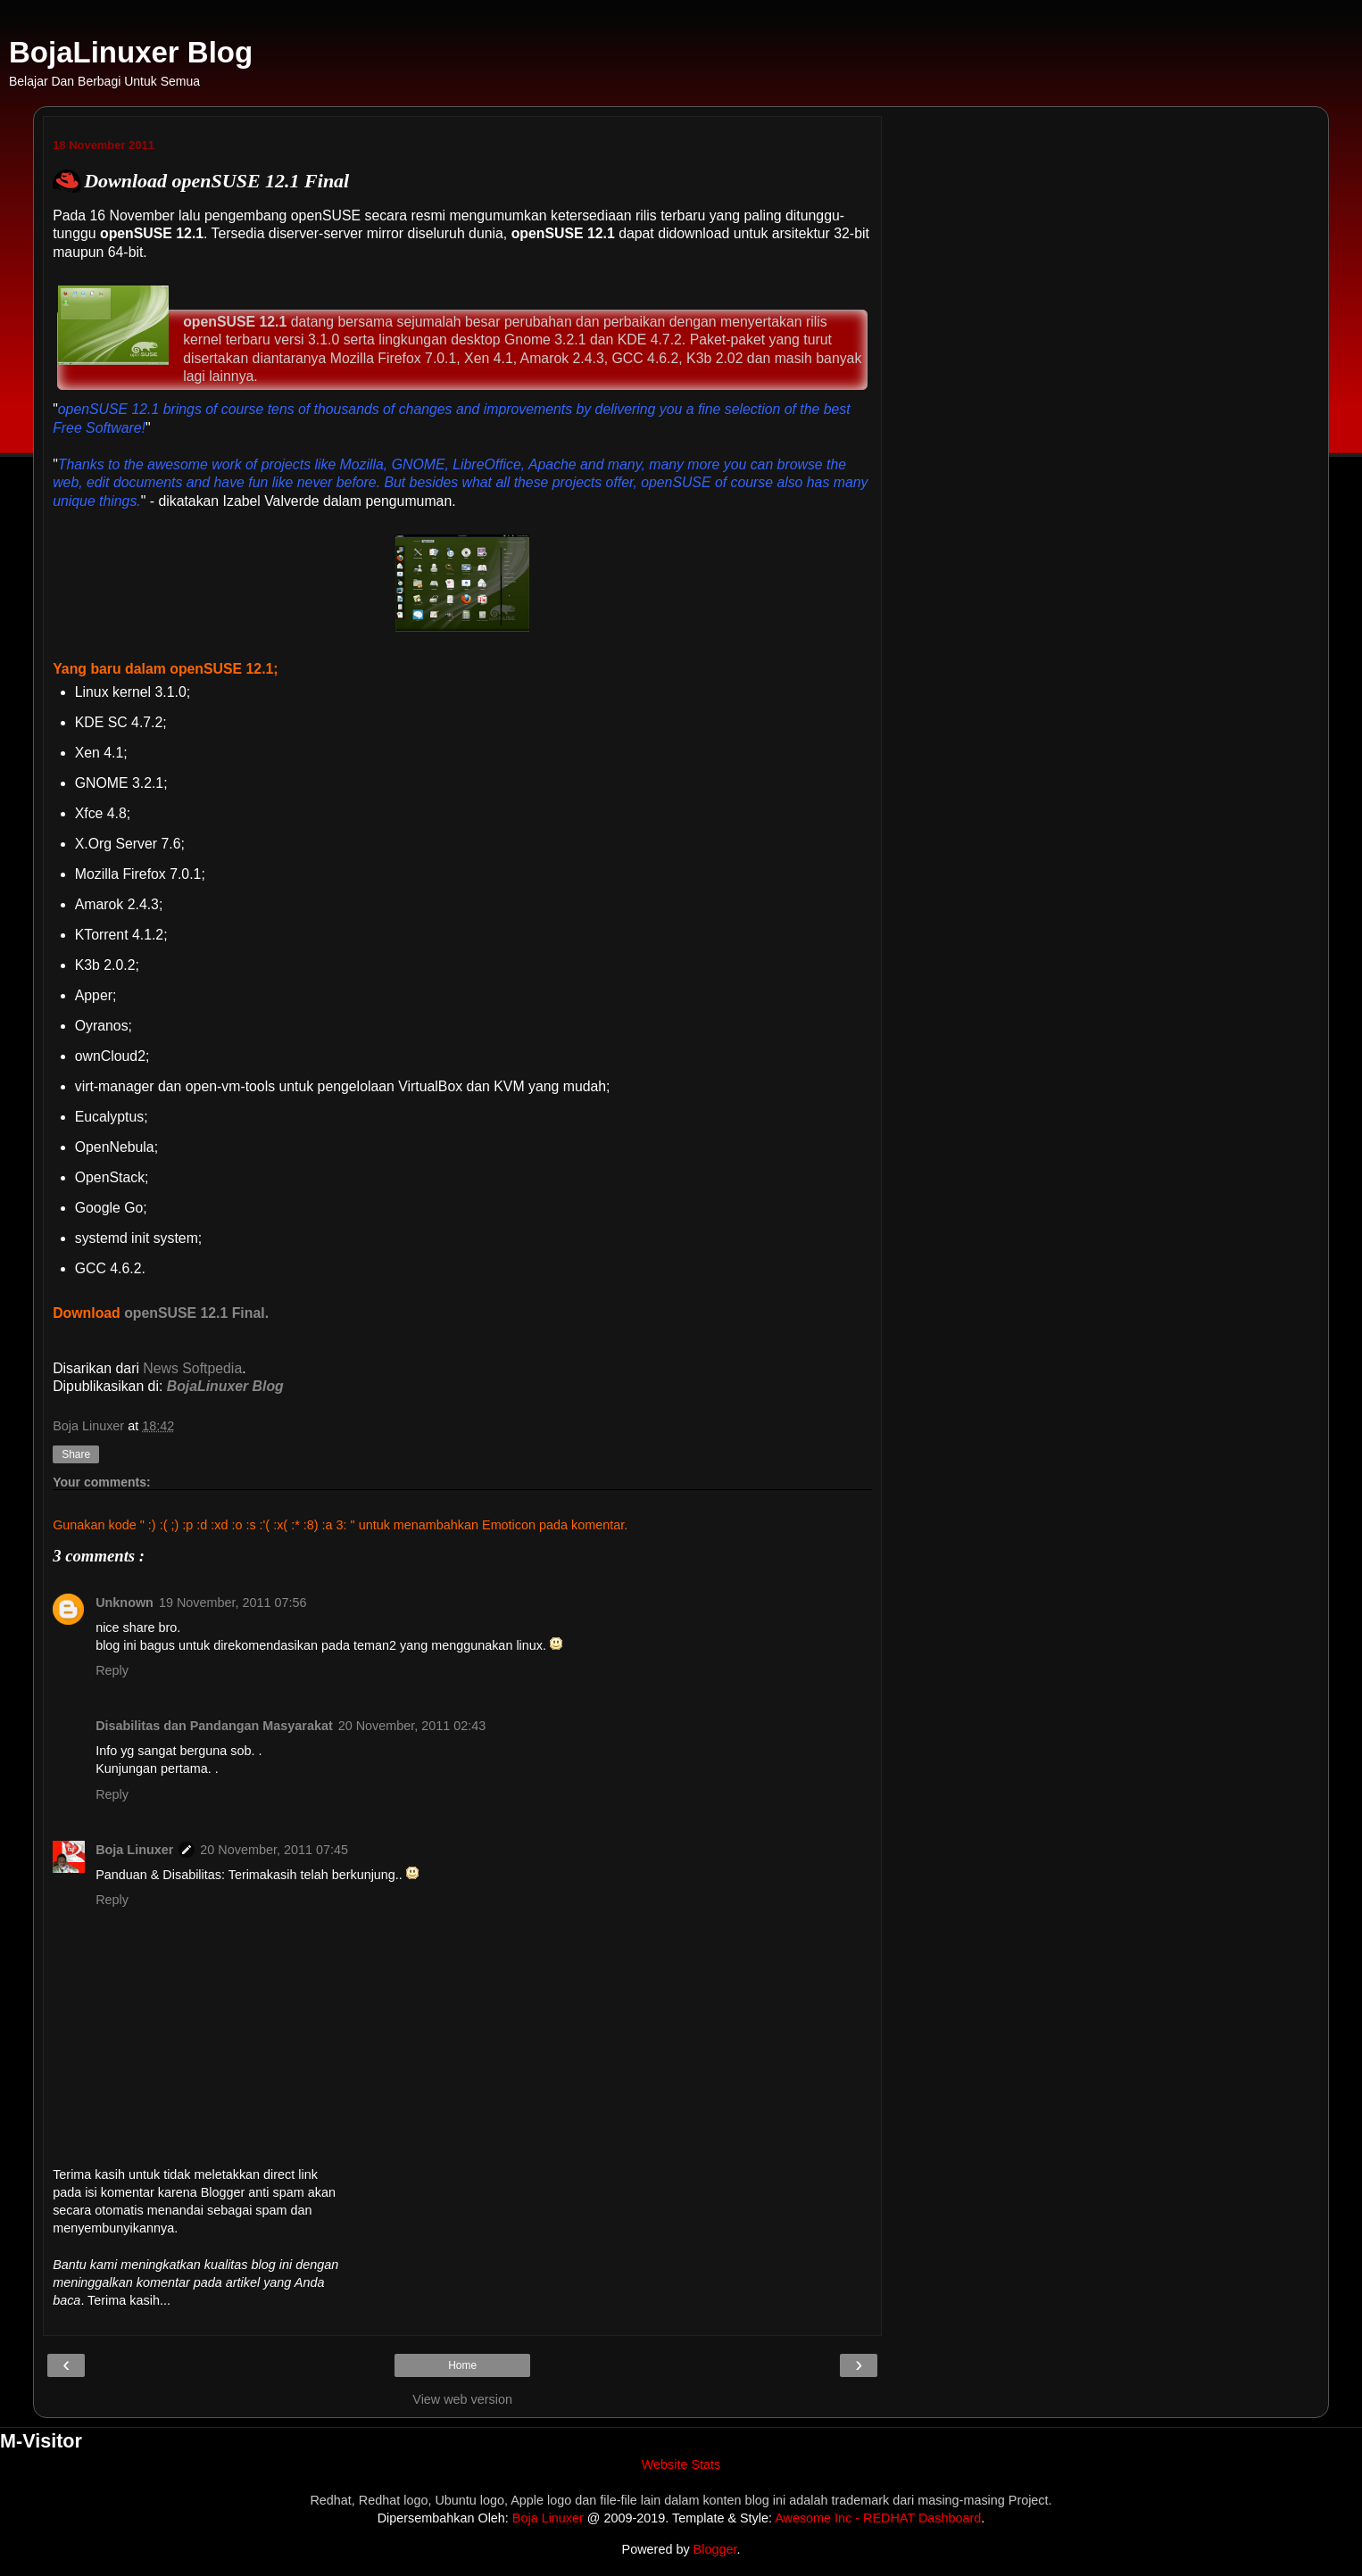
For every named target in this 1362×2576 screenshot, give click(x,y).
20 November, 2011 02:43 (412, 1726)
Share (76, 1454)
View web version (462, 2399)
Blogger (715, 2549)
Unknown (125, 1602)
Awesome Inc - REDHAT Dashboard (878, 2518)
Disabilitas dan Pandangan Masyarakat (214, 1726)
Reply (112, 1670)
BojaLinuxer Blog (131, 52)
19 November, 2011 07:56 (233, 1602)
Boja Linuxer (134, 1850)
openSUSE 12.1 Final (194, 1313)
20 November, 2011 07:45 (274, 1850)
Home (462, 2365)
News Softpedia (192, 1368)
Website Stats (681, 2464)
